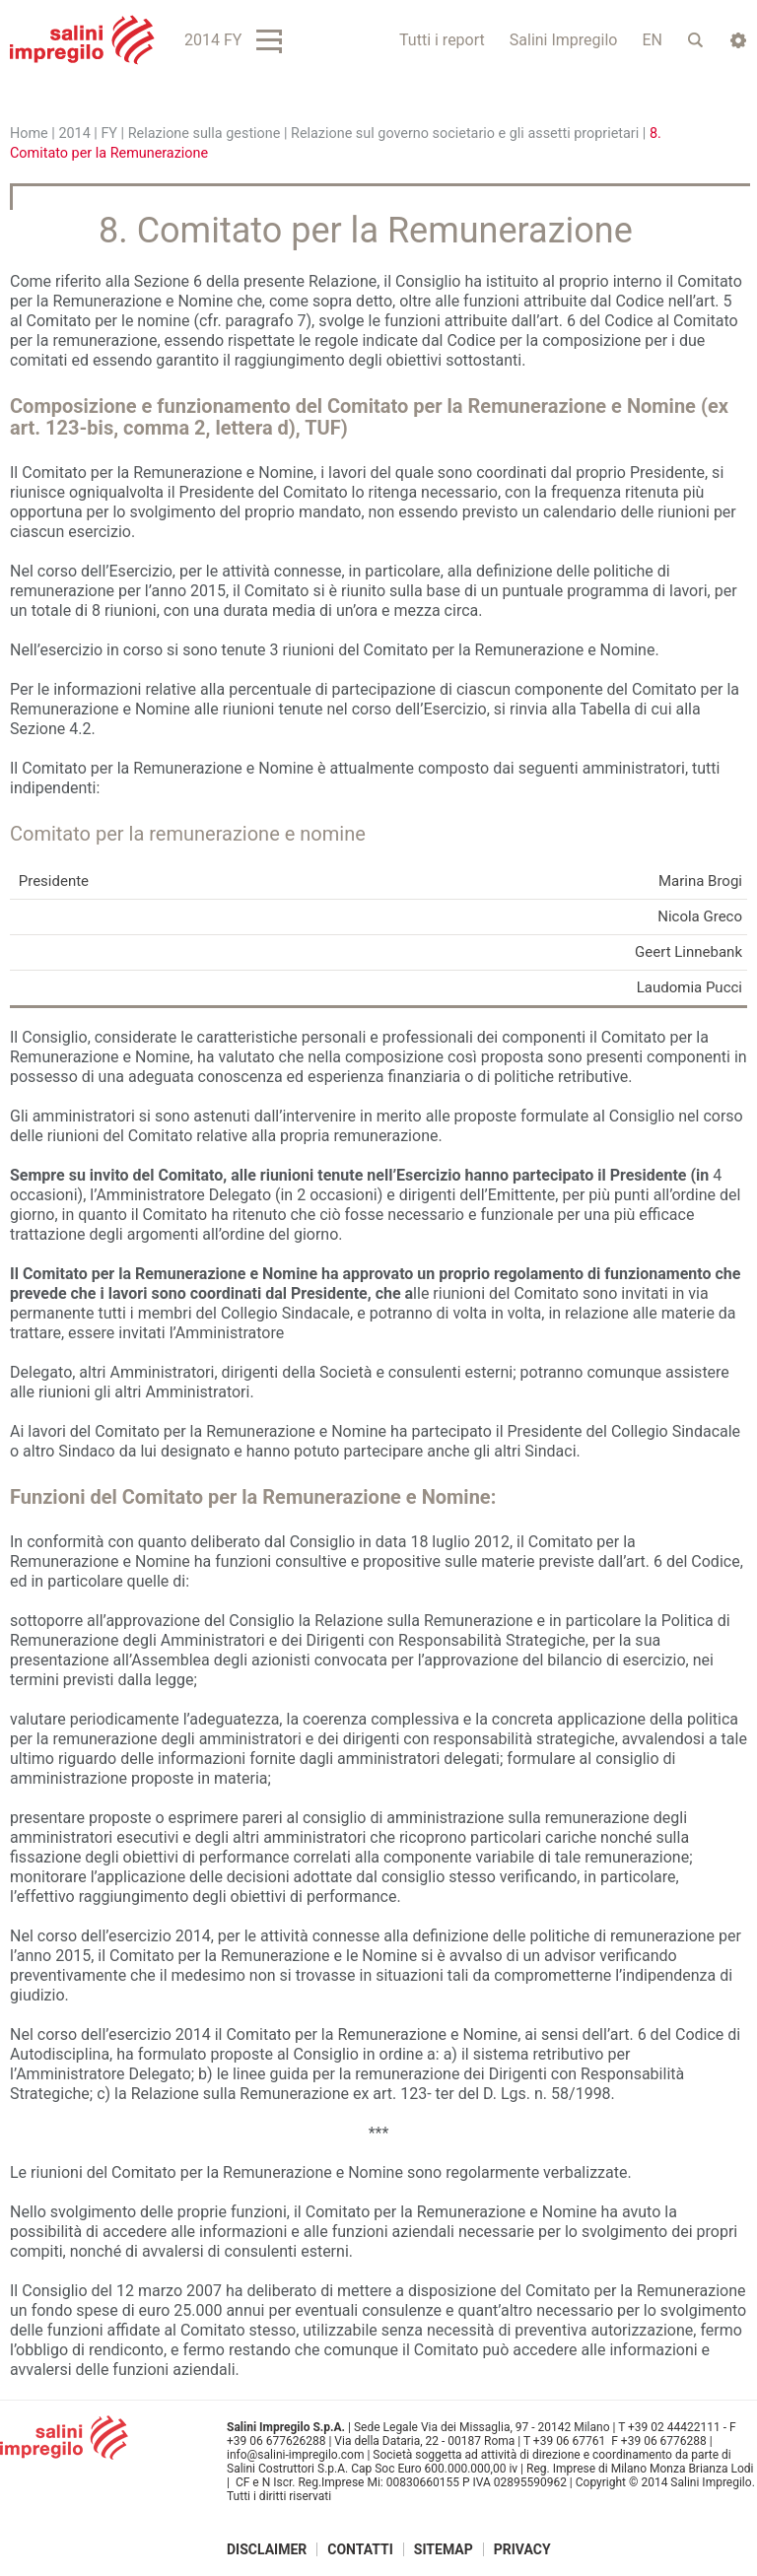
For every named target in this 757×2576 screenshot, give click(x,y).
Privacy (522, 2549)
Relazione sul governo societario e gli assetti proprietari (465, 133)
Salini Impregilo (564, 40)
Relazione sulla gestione (204, 133)
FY (109, 133)
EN (652, 40)
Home (29, 133)
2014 (74, 133)
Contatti (360, 2549)
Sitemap (443, 2549)
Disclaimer (267, 2549)
